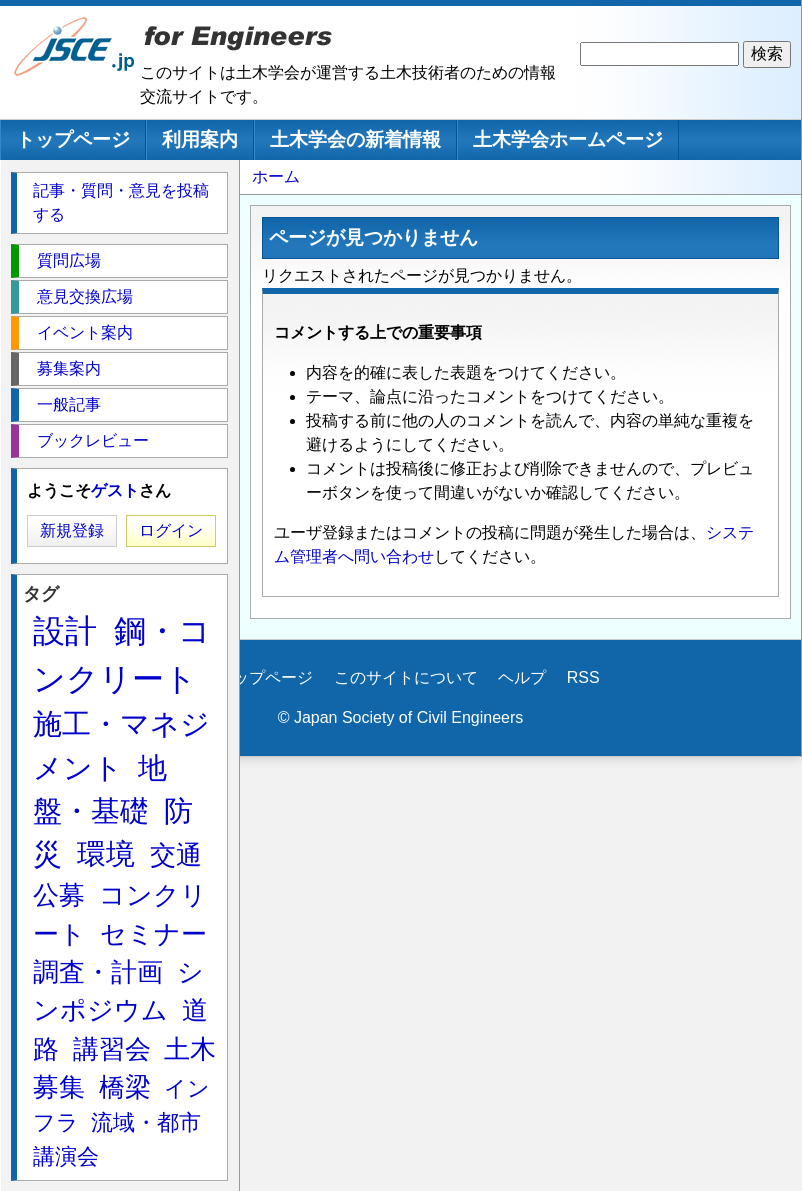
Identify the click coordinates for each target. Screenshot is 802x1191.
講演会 (66, 1156)
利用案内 (200, 139)
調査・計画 (98, 972)
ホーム (276, 176)
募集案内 (69, 368)
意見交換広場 (85, 296)
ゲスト (115, 490)
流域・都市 (146, 1122)
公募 (59, 895)
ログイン (171, 530)
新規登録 (72, 530)
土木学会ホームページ (568, 139)
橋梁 (125, 1087)
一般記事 (69, 404)
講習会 (112, 1049)
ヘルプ (522, 677)
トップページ (73, 139)
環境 (106, 854)
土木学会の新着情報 (355, 139)
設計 (65, 631)
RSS (583, 677)
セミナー (153, 934)
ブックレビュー (93, 440)
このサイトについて (406, 677)
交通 (176, 855)
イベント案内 (85, 332)
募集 (59, 1087)
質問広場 (69, 260)
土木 (190, 1049)
